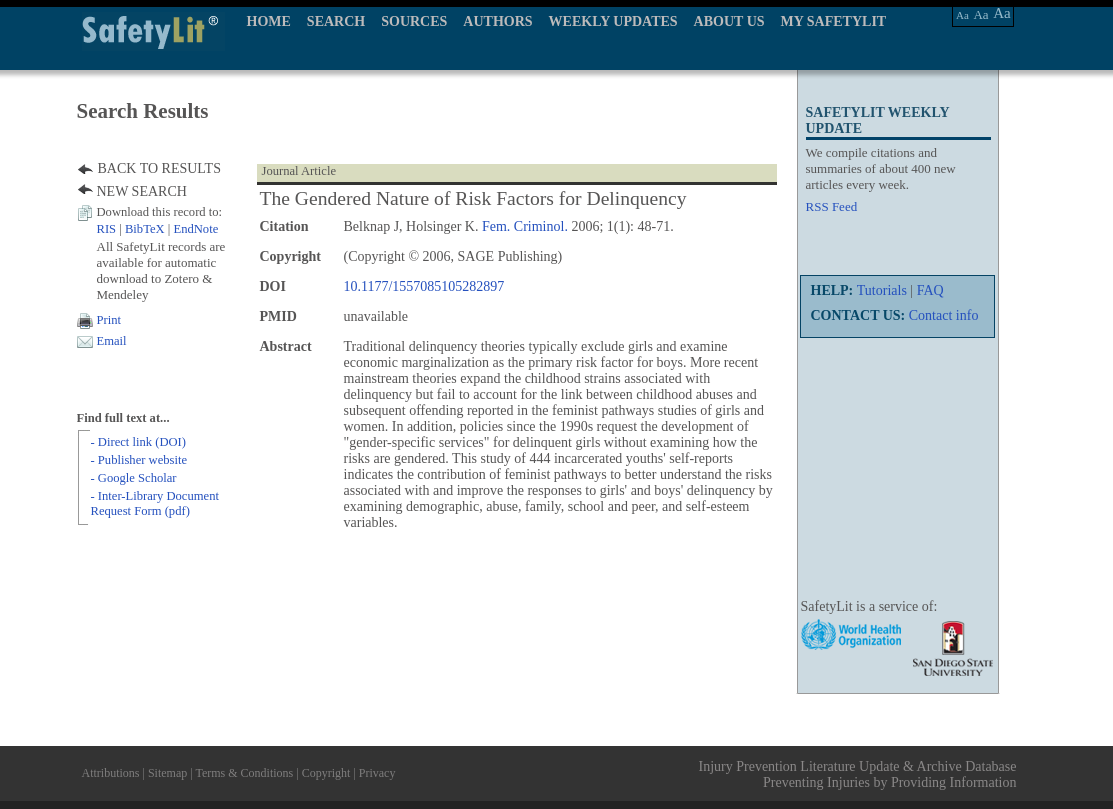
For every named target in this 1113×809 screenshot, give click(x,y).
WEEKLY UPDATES (613, 21)
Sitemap (167, 773)
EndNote (195, 229)
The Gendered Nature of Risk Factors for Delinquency (473, 198)
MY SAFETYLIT (834, 21)
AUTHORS (497, 21)
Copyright (326, 773)
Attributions (111, 773)
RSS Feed (832, 206)
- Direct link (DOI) (138, 442)
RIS (107, 229)
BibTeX (145, 229)
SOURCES (414, 21)
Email (112, 341)
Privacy (377, 773)
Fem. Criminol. (525, 226)
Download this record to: (160, 212)
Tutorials (882, 290)
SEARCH (336, 21)
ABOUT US (729, 21)
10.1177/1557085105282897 (424, 286)
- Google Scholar (134, 478)
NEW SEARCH (142, 191)
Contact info (944, 315)
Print (109, 320)
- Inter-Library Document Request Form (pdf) (155, 503)
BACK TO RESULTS (159, 168)
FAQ (930, 290)
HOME (269, 21)
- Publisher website (139, 460)
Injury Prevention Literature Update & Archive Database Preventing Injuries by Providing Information (858, 774)
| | (158, 229)
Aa (962, 15)
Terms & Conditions (244, 773)
